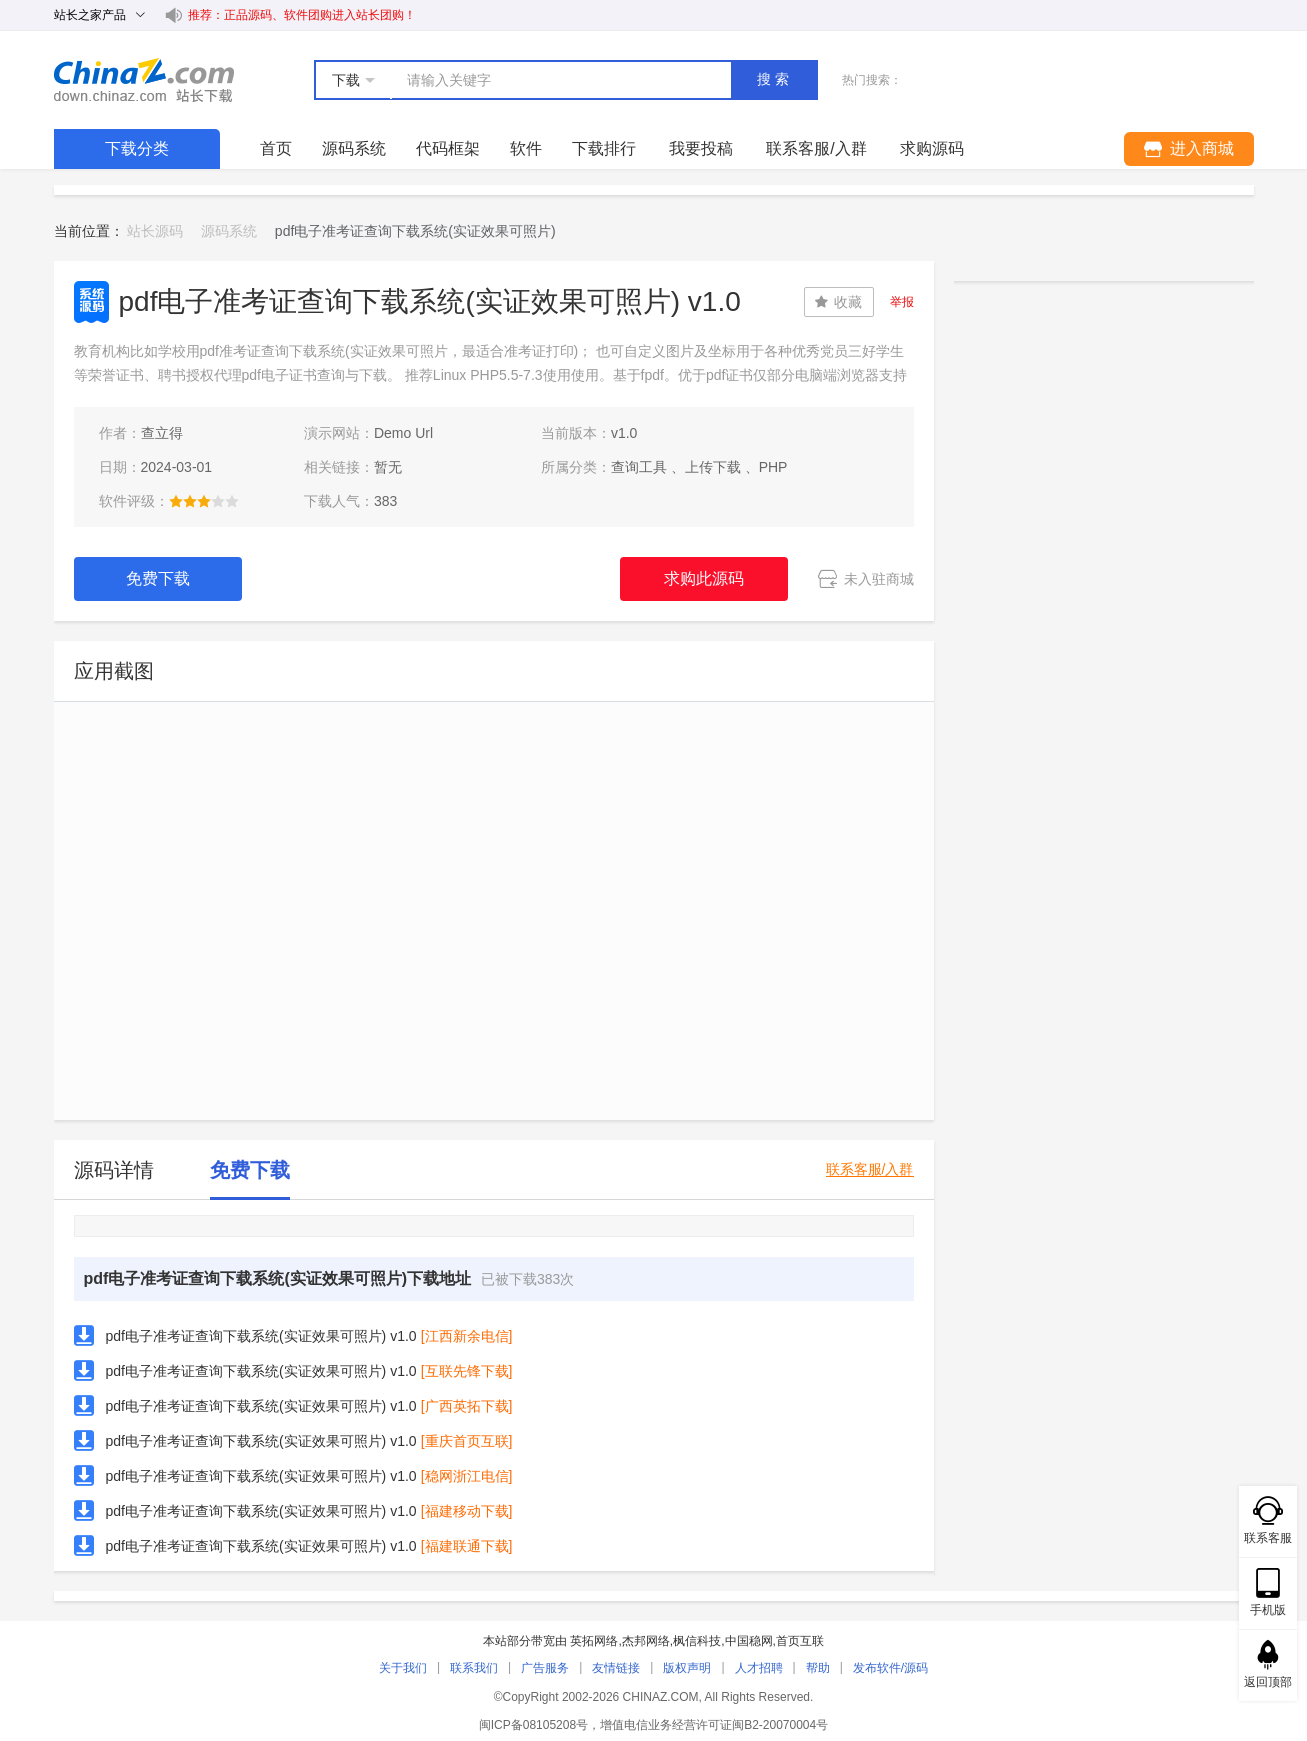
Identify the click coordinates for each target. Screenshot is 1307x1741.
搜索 (775, 79)
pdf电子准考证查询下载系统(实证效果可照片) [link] (415, 231)
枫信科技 (697, 1641)
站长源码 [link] (155, 231)
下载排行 (604, 148)
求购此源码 (704, 578)
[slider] (204, 501)
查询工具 (639, 467)
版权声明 (687, 1668)
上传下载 (713, 467)
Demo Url (403, 433)
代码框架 (448, 148)
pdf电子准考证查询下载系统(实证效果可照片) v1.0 (261, 1336)
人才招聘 (759, 1668)
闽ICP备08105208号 (533, 1725)
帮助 (818, 1668)
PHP (773, 467)
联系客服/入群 (870, 1169)
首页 (276, 148)
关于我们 (403, 1668)
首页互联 (800, 1641)
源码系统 (354, 148)
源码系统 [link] (229, 231)
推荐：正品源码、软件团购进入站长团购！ (302, 15)
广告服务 (545, 1668)
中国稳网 (749, 1641)
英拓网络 (594, 1641)
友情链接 (616, 1668)
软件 (526, 148)
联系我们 (474, 1668)
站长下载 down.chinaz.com (144, 80)
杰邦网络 (646, 1641)
